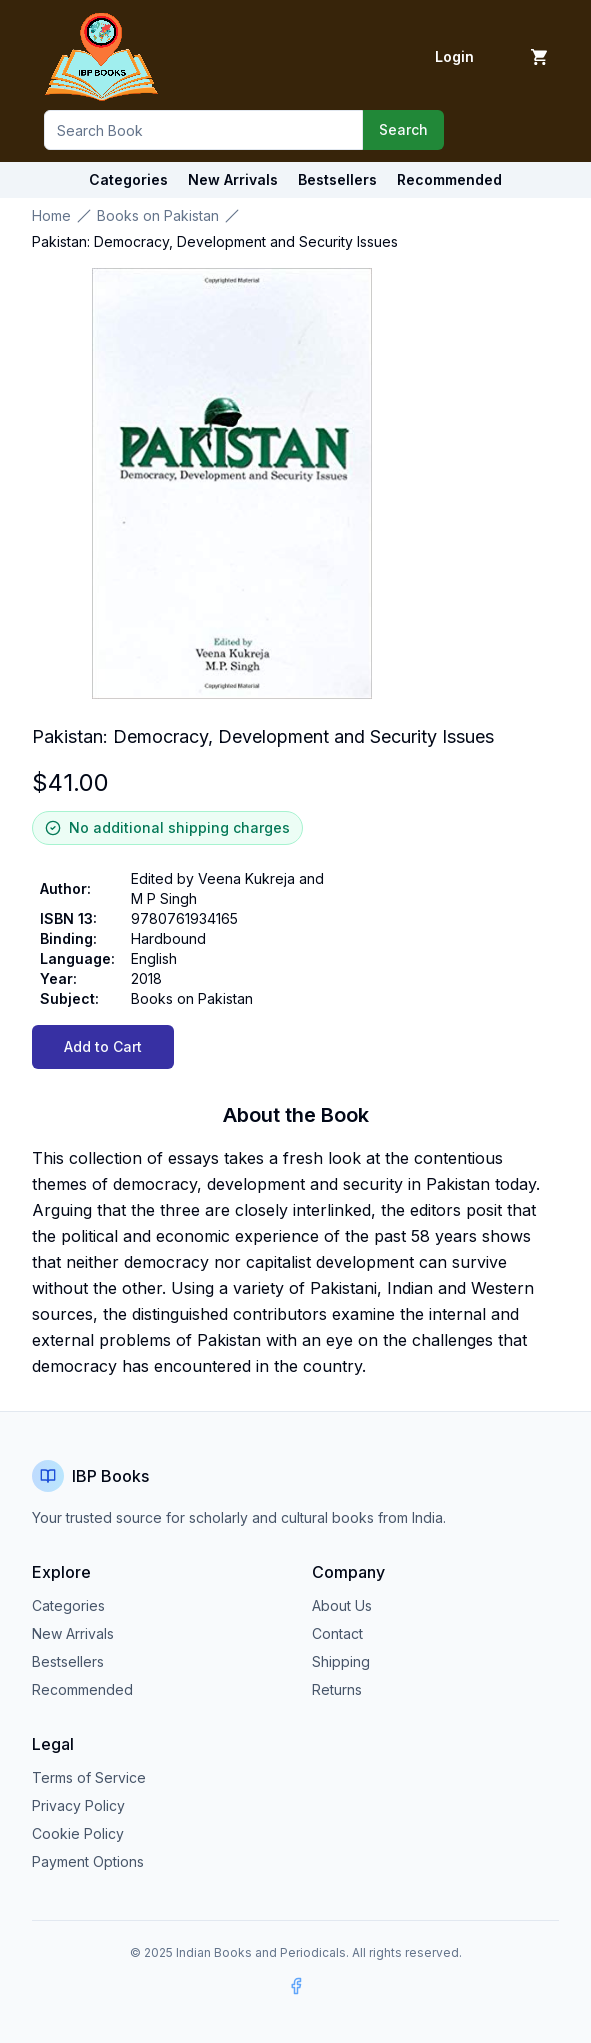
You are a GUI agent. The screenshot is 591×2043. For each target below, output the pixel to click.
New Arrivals (73, 1633)
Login (454, 56)
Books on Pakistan (158, 215)
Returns (337, 1689)
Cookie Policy (78, 1833)
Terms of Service (89, 1777)
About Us (342, 1605)
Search (403, 129)
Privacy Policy (78, 1805)
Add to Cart (103, 1046)
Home (51, 215)
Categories (128, 179)
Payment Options (88, 1861)
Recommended (82, 1689)
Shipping (341, 1661)
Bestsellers (68, 1661)
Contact (337, 1633)
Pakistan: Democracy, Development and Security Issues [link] (215, 241)
